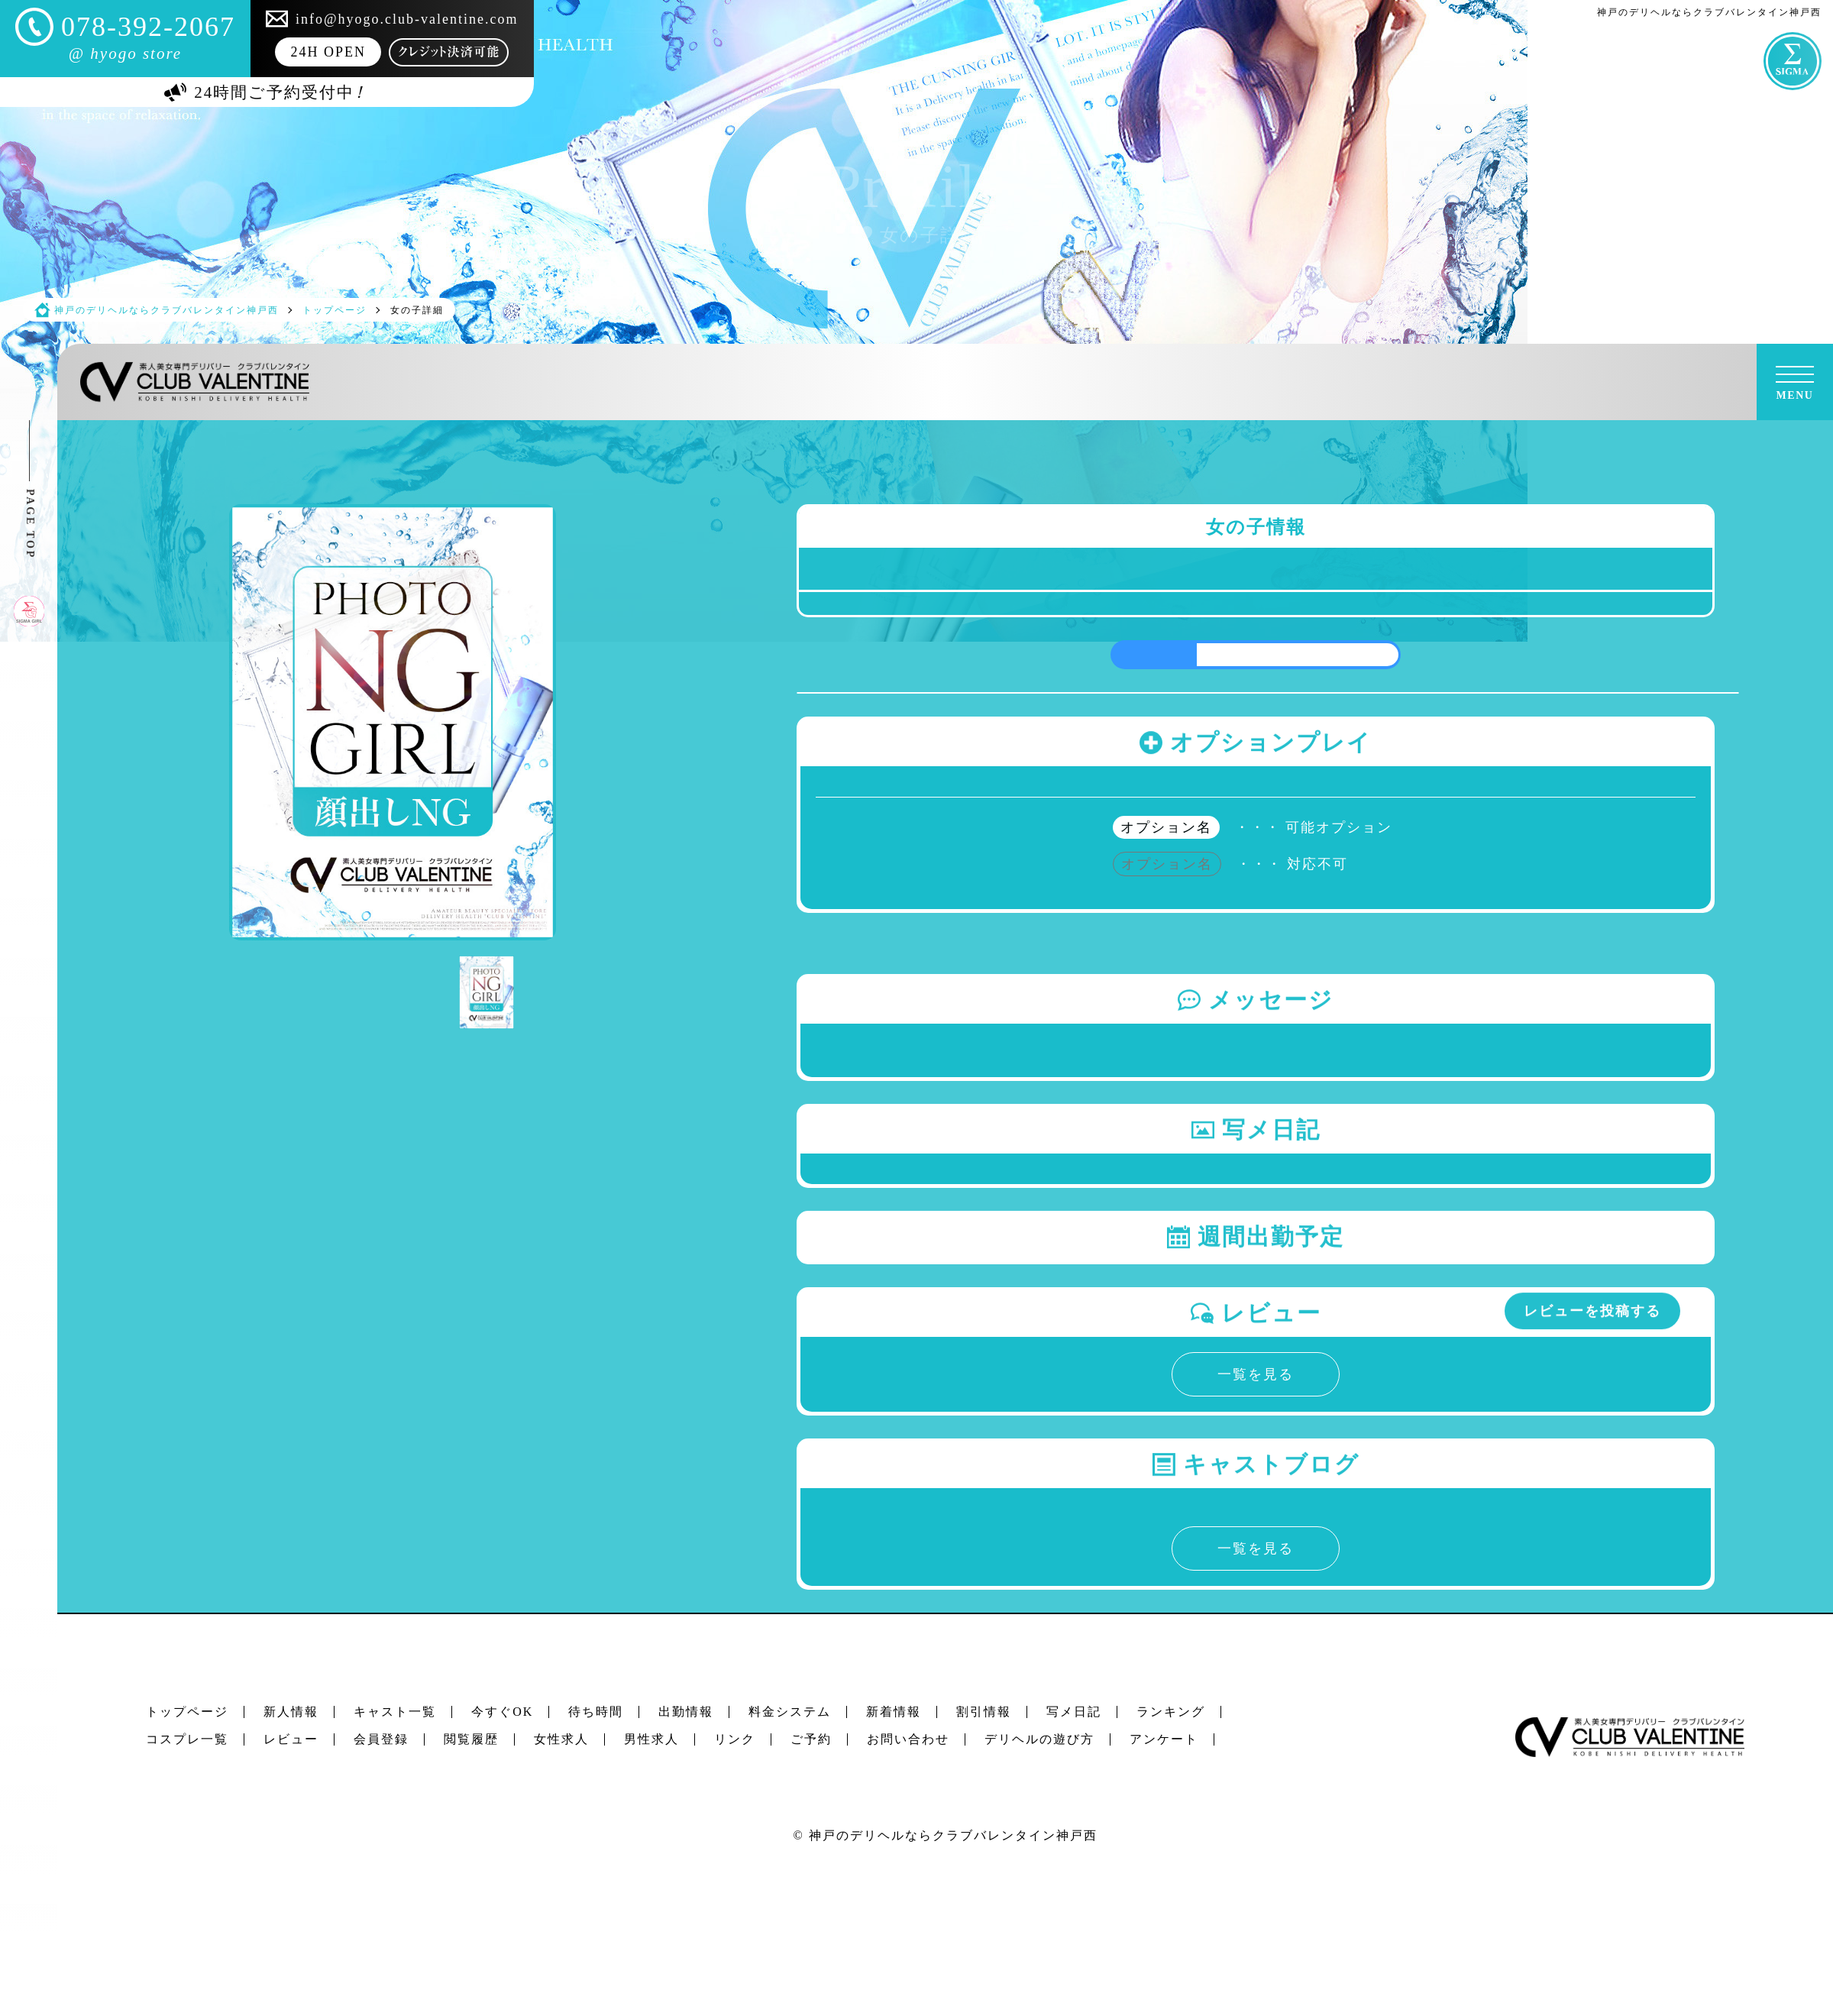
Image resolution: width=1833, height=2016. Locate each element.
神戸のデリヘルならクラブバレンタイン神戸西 (953, 1835)
